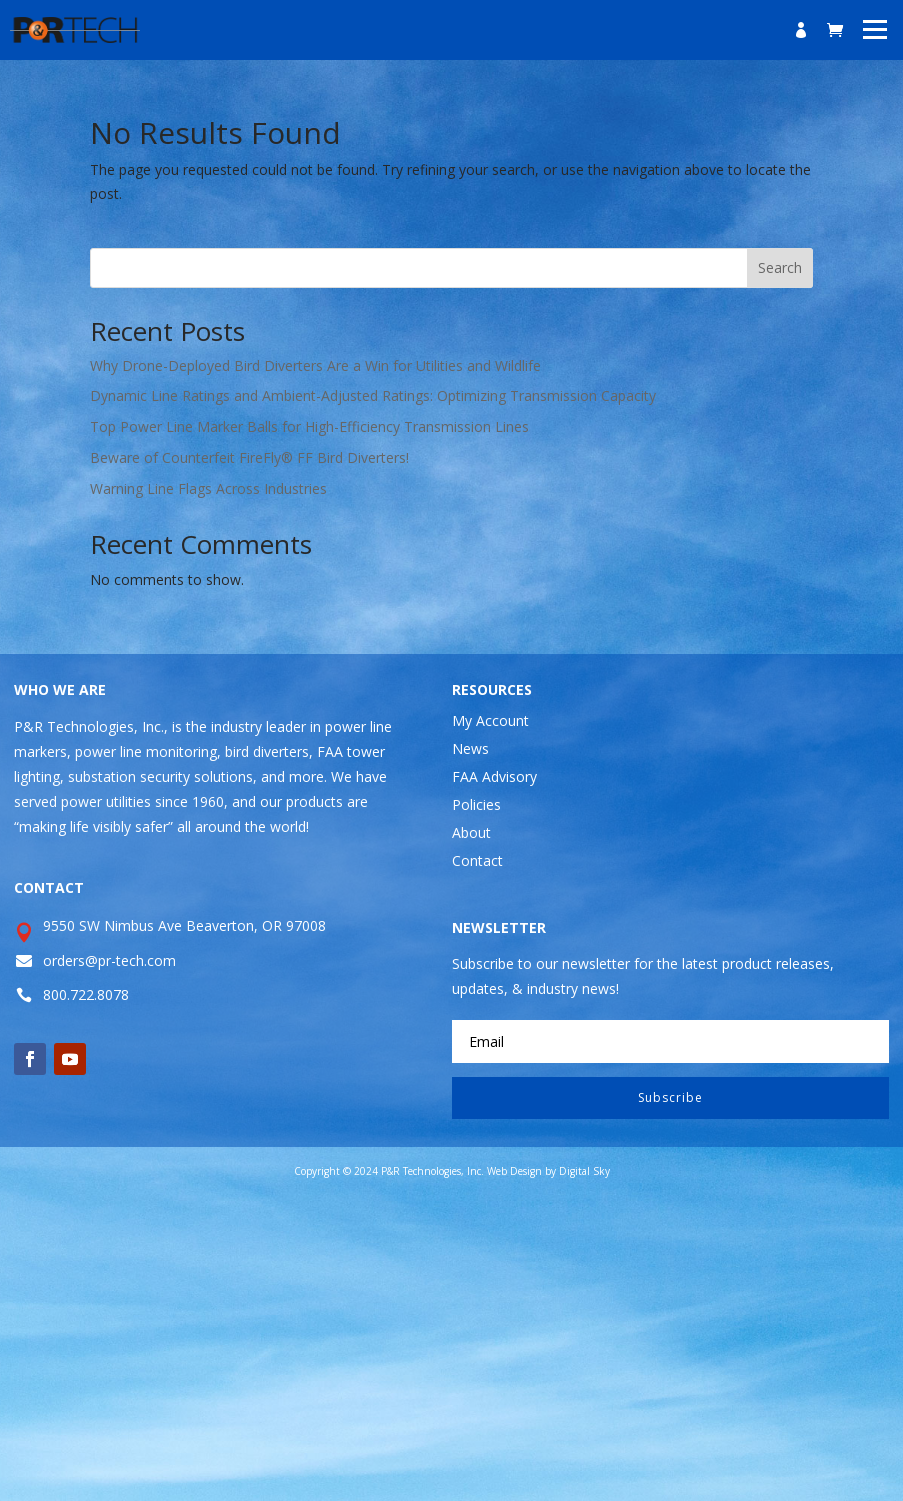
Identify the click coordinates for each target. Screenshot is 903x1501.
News (470, 748)
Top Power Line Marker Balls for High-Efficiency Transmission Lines (309, 426)
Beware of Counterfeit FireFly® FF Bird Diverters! (249, 457)
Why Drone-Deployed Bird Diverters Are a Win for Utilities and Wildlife (315, 365)
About (471, 832)
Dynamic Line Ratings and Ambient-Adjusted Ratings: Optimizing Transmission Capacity (373, 395)
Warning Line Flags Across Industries (208, 488)
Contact (477, 860)
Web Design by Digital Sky (548, 1171)
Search (780, 267)
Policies (476, 804)
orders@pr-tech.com (109, 960)
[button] (875, 28)
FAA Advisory (494, 776)
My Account (490, 720)
